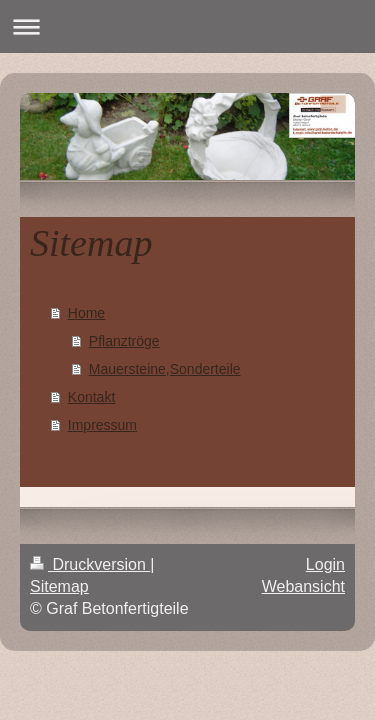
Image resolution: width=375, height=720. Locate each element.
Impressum (102, 425)
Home (86, 313)
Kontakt (91, 397)
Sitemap (59, 586)
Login (325, 564)
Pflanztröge (124, 341)
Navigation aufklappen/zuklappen (187, 26)
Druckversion (90, 564)
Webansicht (303, 586)
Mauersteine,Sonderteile (165, 369)
